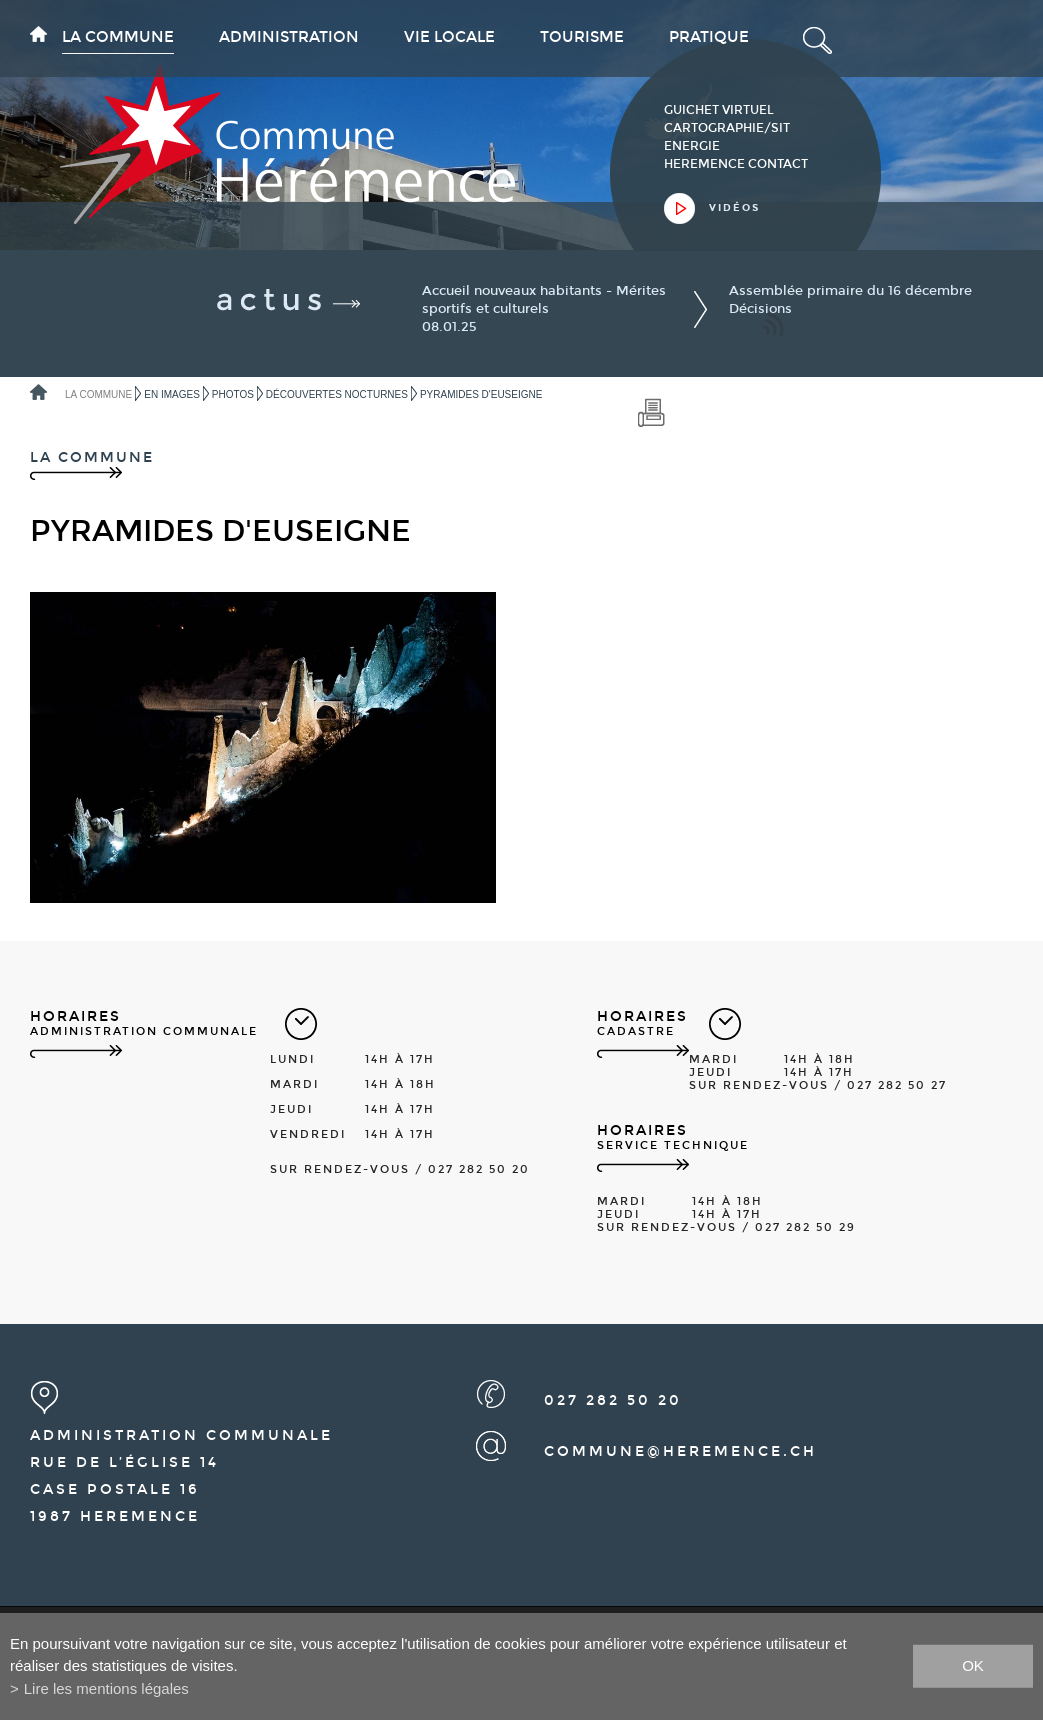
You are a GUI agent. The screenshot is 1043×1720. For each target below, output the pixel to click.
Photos (233, 394)
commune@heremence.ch (680, 1451)
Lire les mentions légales (106, 1688)
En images (172, 394)
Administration (289, 37)
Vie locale (449, 37)
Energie (692, 146)
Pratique (709, 37)
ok (973, 1665)
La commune (118, 37)
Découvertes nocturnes (337, 394)
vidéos (734, 208)
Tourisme (582, 37)
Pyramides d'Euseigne (481, 394)
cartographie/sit (727, 128)
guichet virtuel (719, 110)
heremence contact (736, 164)
